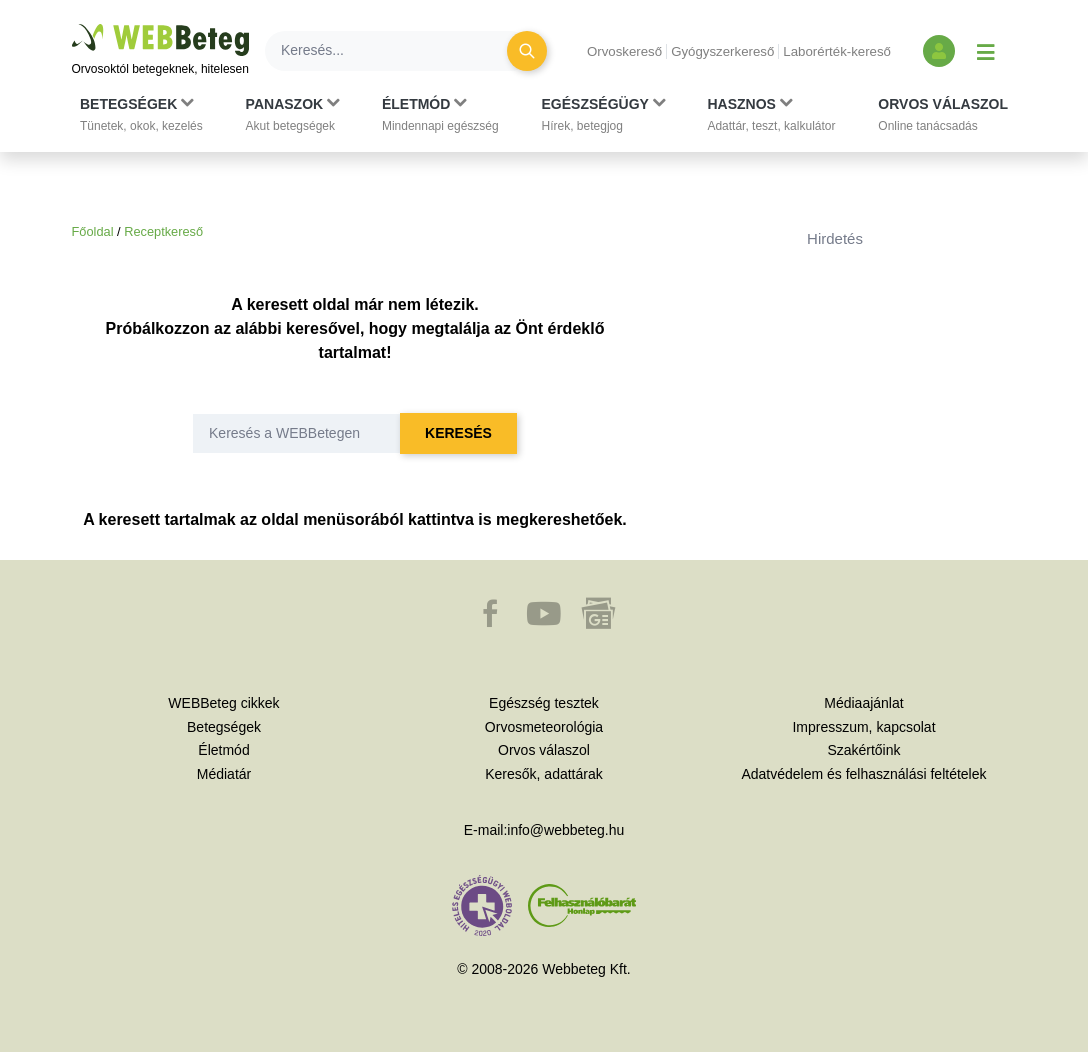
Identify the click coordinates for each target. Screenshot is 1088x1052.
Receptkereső (163, 231)
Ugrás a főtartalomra (72, 24)
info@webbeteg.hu (565, 830)
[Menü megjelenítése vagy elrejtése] (986, 51)
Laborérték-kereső (837, 51)
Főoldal (93, 231)
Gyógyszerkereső (722, 51)
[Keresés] (398, 51)
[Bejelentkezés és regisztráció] (939, 51)
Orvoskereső (624, 51)
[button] (141, 115)
